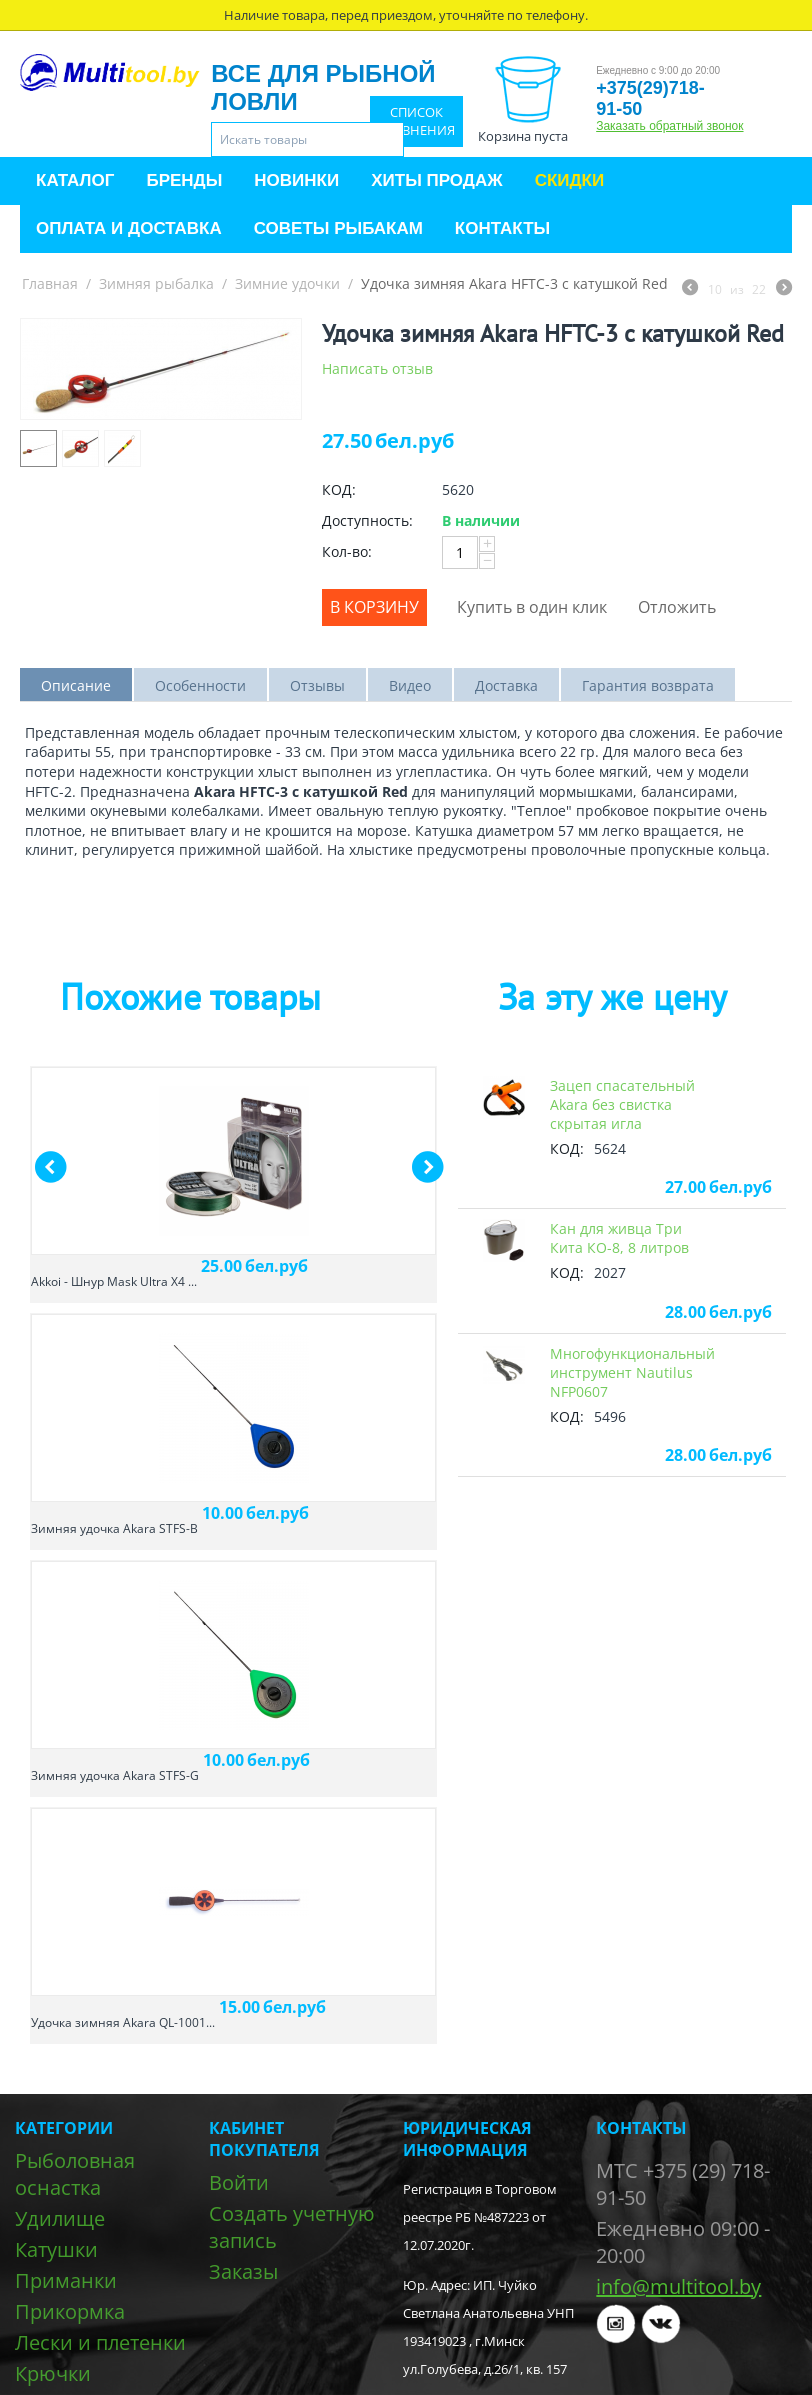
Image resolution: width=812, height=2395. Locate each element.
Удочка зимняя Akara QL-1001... (123, 2022)
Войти (239, 2182)
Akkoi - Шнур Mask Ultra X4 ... (114, 1281)
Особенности (200, 685)
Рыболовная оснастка (75, 2174)
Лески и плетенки (100, 2342)
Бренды (184, 180)
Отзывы (317, 685)
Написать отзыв (377, 368)
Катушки (56, 2249)
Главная (50, 283)
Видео (410, 685)
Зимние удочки (287, 283)
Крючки (53, 2373)
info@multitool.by (678, 2286)
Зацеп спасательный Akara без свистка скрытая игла (622, 1104)
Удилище (60, 2218)
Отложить (677, 607)
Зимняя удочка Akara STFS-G (115, 1775)
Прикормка (70, 2311)
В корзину (374, 607)
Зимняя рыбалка (156, 283)
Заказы (243, 2271)
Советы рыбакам (338, 228)
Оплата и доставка (129, 228)
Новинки (296, 180)
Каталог (75, 180)
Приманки (66, 2280)
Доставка (506, 685)
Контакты (502, 228)
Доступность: (367, 520)
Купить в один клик (532, 607)
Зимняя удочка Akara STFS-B (114, 1528)
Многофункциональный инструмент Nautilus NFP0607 (632, 1372)
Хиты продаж (436, 180)
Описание (76, 685)
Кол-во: (347, 551)
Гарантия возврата (648, 685)
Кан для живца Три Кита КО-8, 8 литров (619, 1238)
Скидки (570, 180)
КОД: (339, 489)
